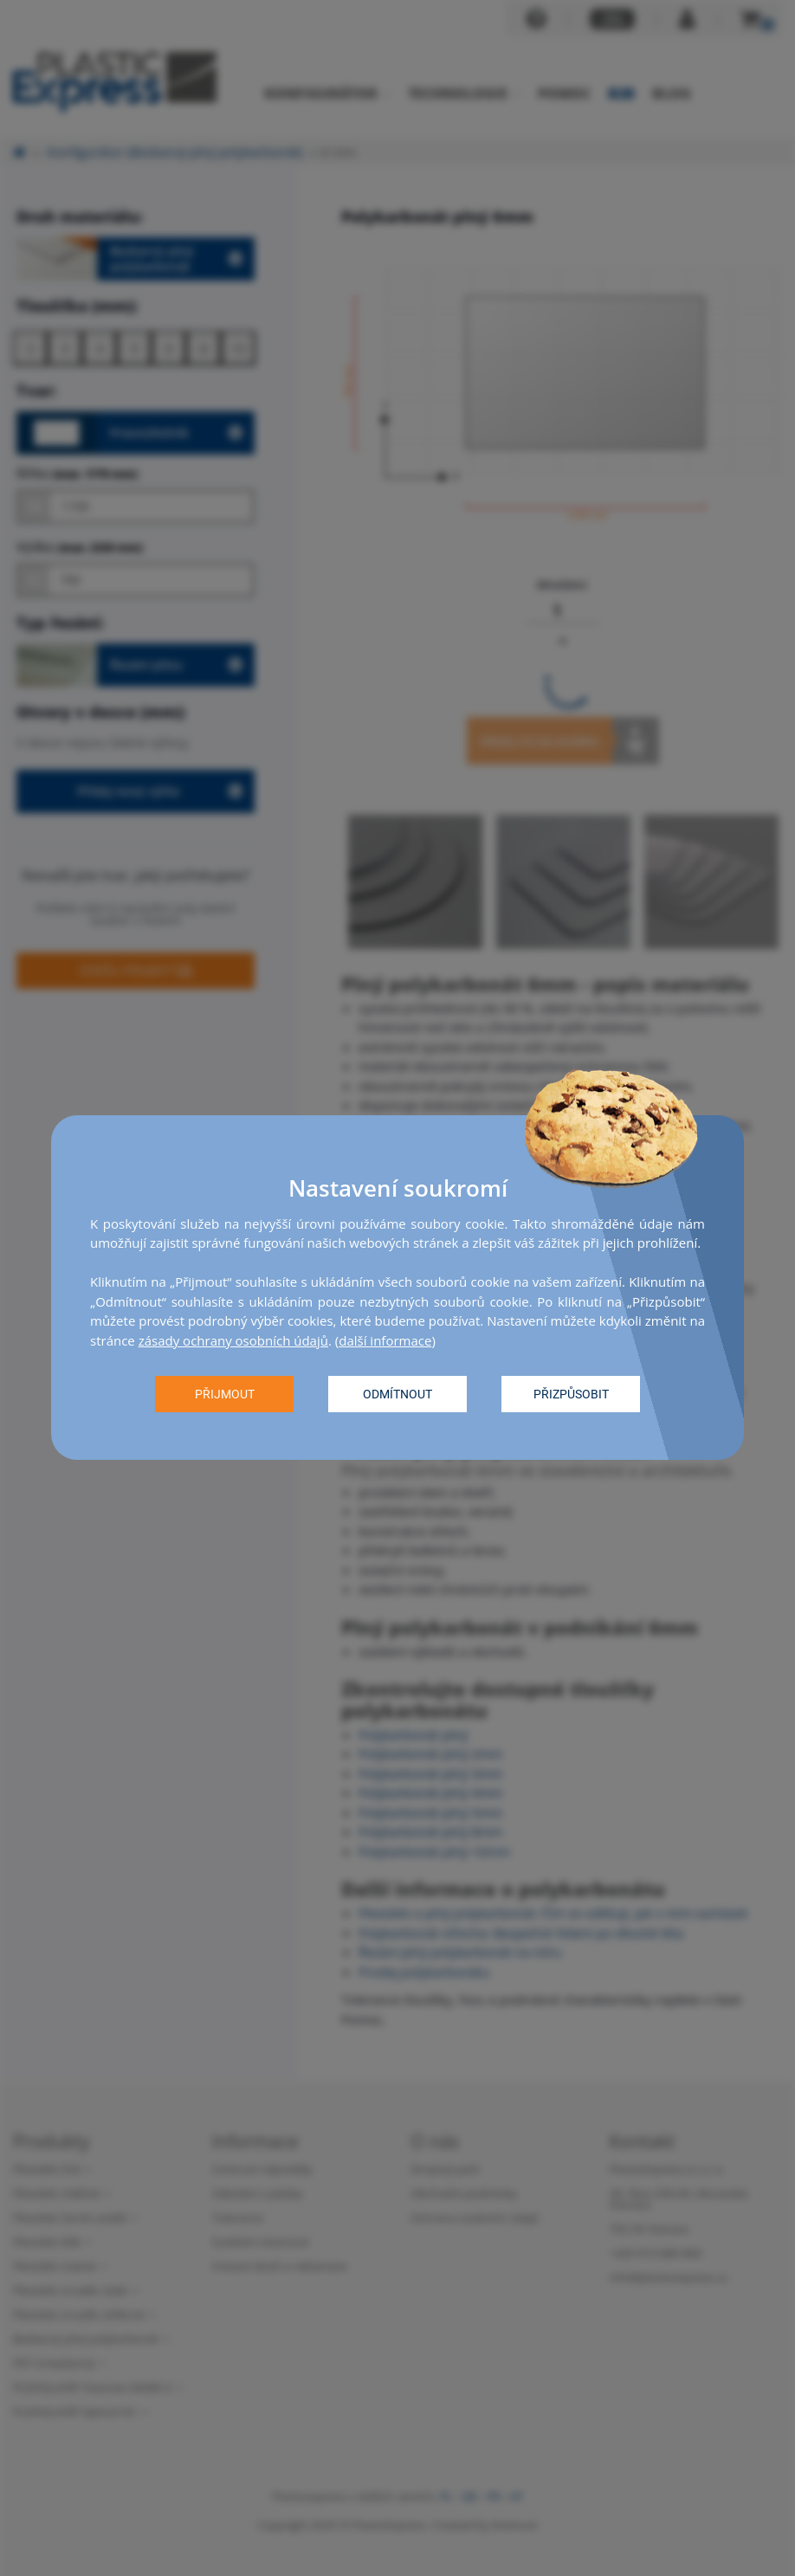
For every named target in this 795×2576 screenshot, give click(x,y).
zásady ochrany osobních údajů (233, 1340)
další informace (385, 1340)
